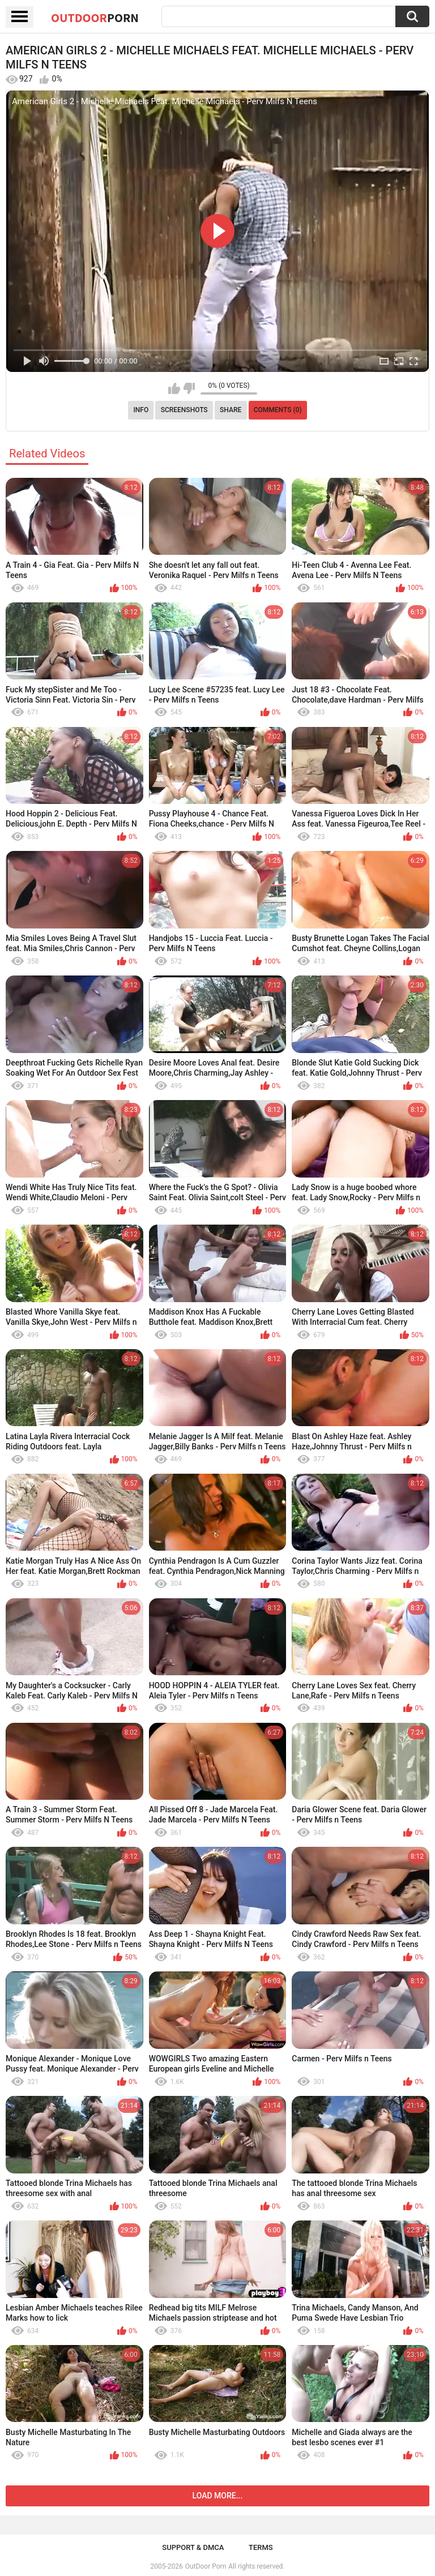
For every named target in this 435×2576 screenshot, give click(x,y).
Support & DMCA (193, 2547)
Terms (261, 2547)
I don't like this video (189, 388)
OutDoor (95, 17)
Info (140, 410)
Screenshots (184, 410)
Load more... (218, 2495)
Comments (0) (278, 410)
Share (230, 410)
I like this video (174, 388)
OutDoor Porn (205, 2566)
